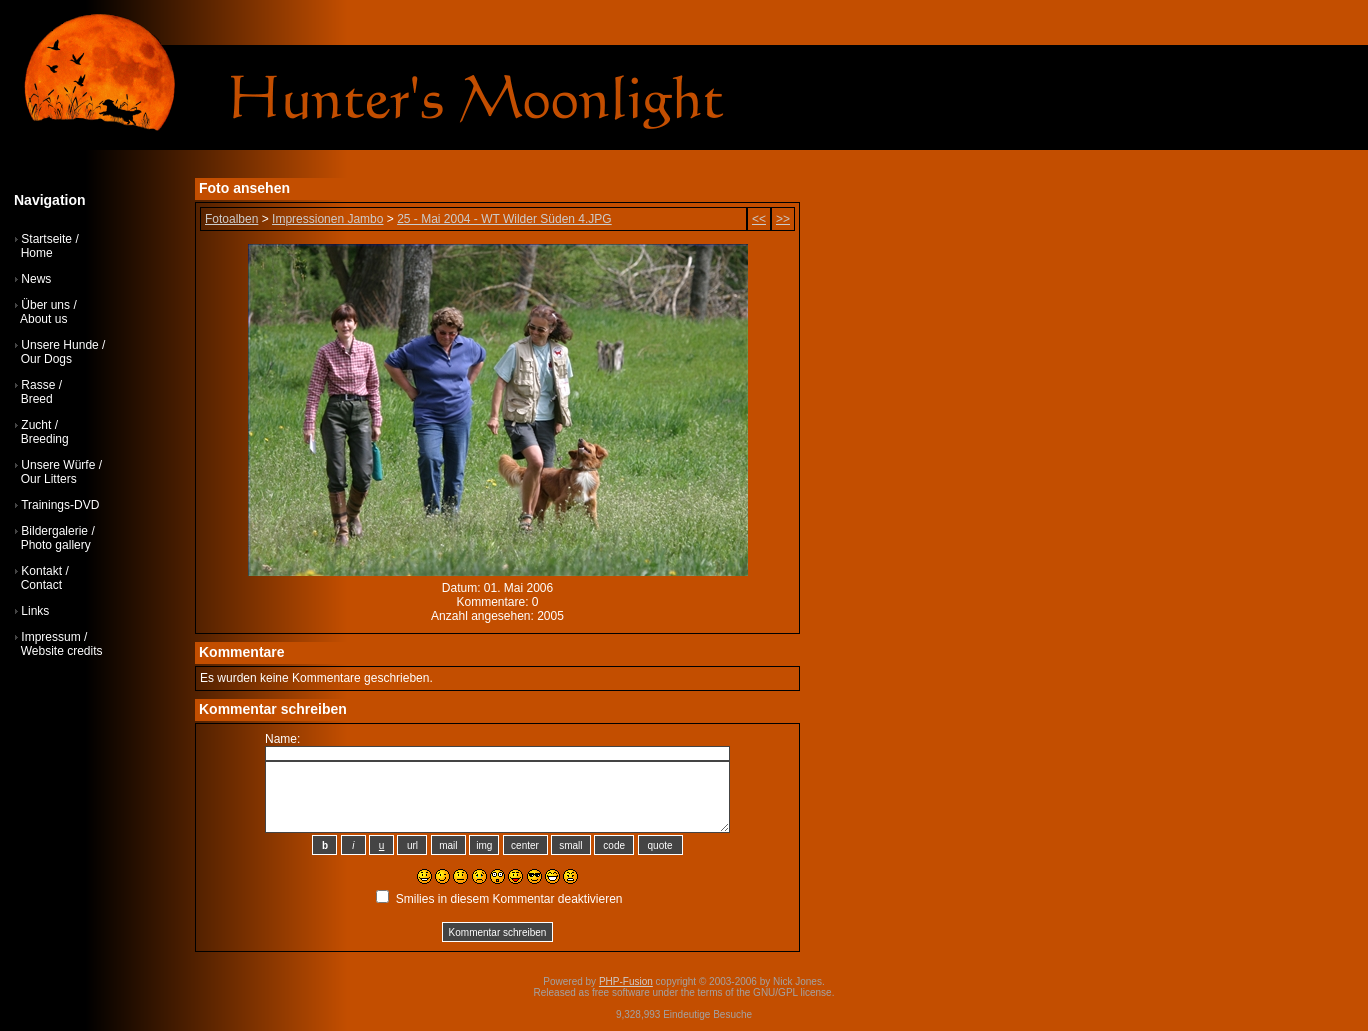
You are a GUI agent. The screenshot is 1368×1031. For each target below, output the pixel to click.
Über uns (45, 305)
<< (759, 219)
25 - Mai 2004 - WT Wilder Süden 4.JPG (504, 219)
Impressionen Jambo (327, 219)
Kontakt (41, 571)
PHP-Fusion (626, 981)
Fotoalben (231, 219)
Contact (41, 585)
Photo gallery (56, 545)
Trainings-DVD (60, 505)
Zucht (36, 425)
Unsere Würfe (58, 465)
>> (783, 219)
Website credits (62, 651)
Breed (37, 399)
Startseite (46, 239)
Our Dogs (46, 359)
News (36, 279)
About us (43, 319)
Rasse (38, 385)
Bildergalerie (54, 531)
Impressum (50, 637)
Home (37, 253)
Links (35, 611)
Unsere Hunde (59, 345)
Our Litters (49, 479)
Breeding (45, 439)
